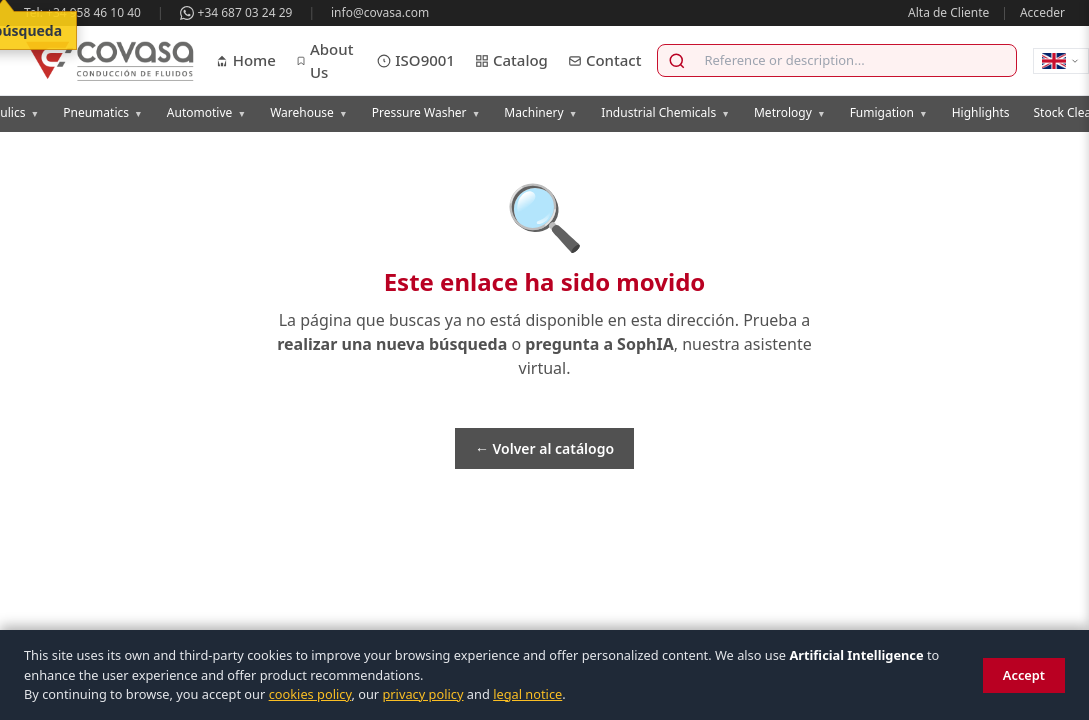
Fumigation (889, 112)
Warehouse (309, 112)
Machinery (540, 112)
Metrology (790, 112)
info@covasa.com (380, 12)
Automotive (206, 112)
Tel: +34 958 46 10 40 (82, 12)
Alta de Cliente (948, 12)
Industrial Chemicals (665, 112)
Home (245, 60)
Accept (1024, 675)
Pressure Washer (426, 112)
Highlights (981, 112)
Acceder (1042, 12)
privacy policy (422, 694)
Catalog (511, 60)
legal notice (527, 694)
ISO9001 (416, 60)
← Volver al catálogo (544, 448)
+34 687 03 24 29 (236, 12)
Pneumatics (103, 112)
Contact (605, 60)
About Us (325, 60)
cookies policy (310, 694)
